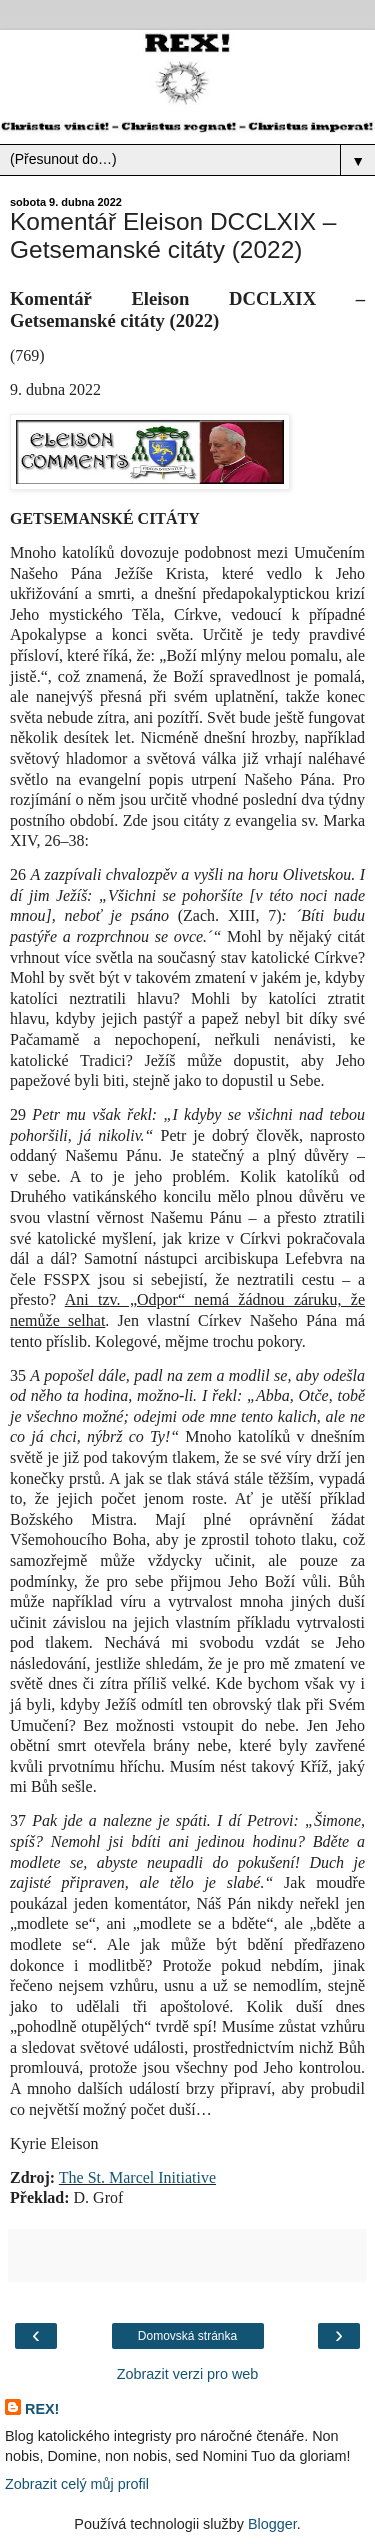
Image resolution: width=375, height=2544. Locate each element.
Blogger (272, 2524)
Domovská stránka (187, 2336)
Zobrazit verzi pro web (188, 2374)
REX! (42, 2409)
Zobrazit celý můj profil (77, 2484)
